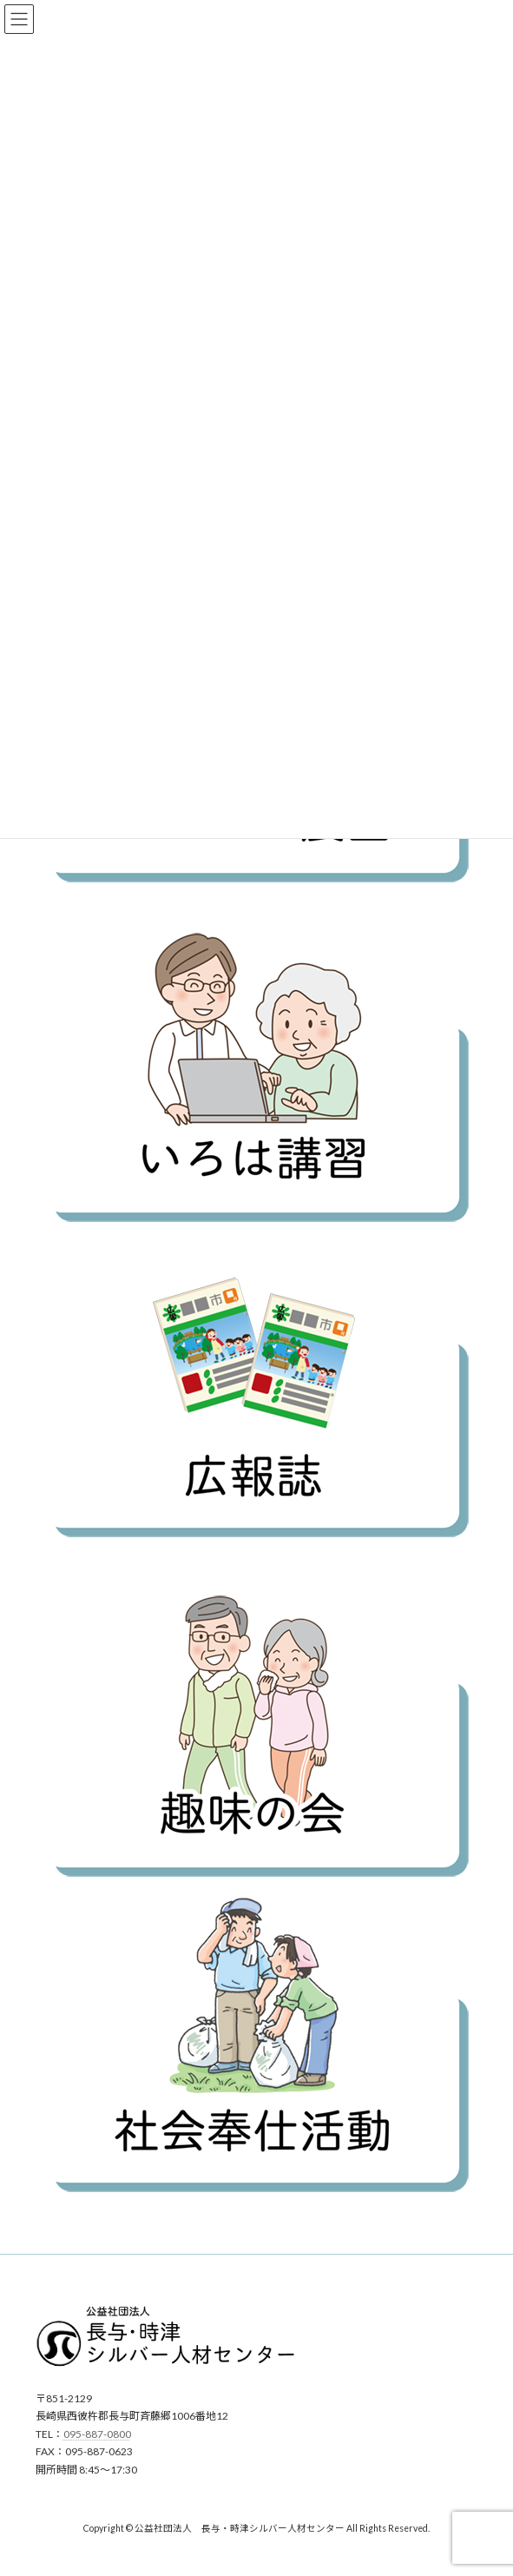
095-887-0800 (97, 2434)
